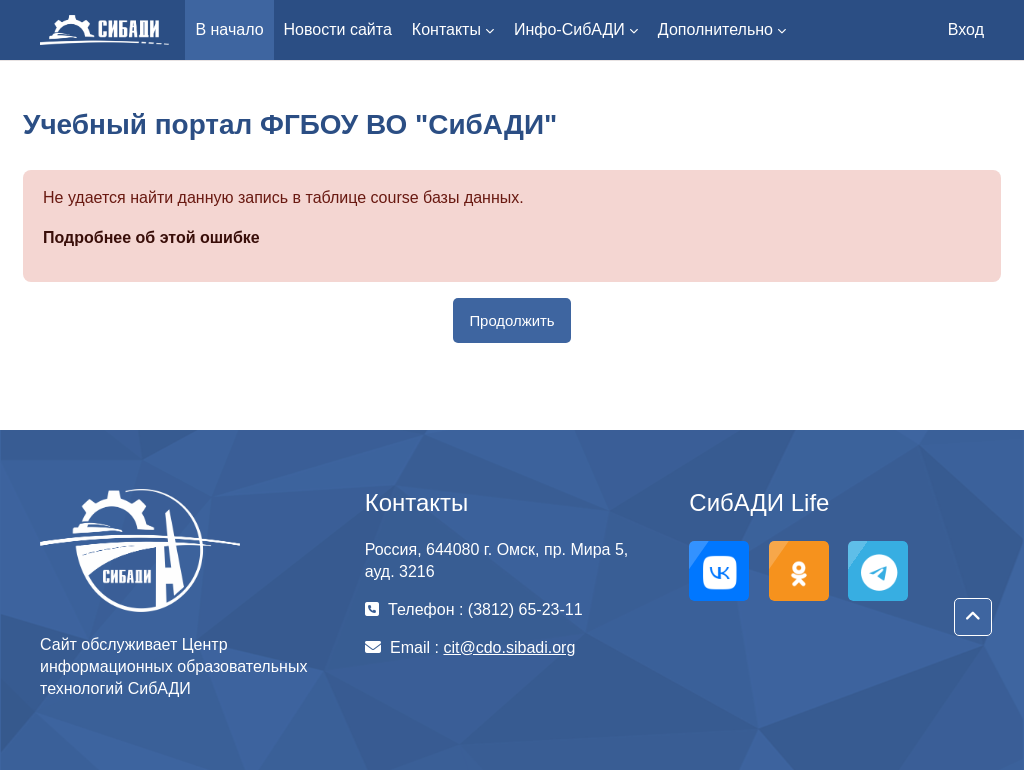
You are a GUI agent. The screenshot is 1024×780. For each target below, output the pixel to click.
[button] (973, 617)
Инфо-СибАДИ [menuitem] (569, 29)
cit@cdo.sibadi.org (509, 647)
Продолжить (511, 320)
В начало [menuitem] (229, 29)
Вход (966, 29)
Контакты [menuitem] (446, 29)
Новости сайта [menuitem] (338, 29)
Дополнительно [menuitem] (715, 29)
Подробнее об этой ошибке (151, 237)
